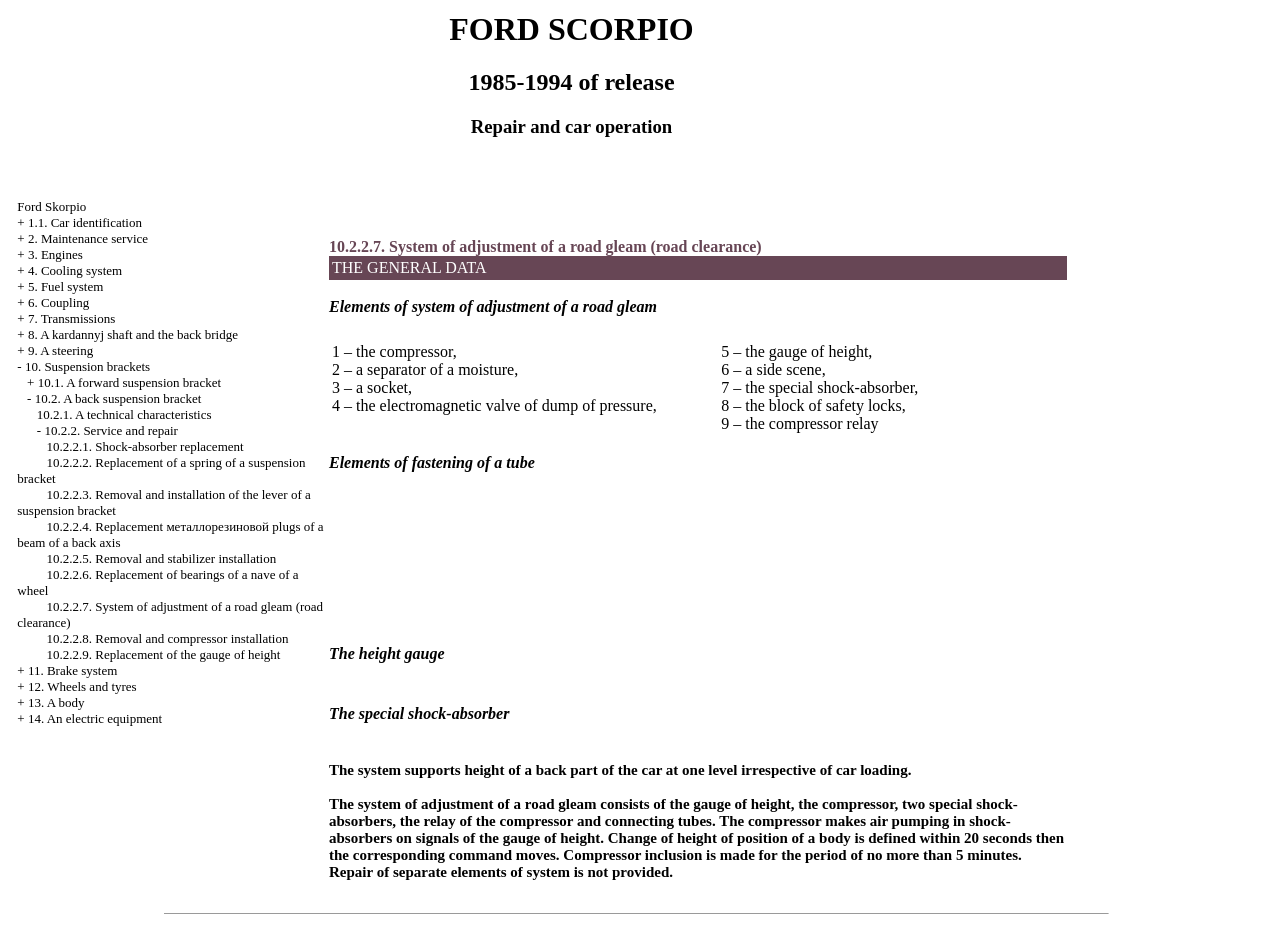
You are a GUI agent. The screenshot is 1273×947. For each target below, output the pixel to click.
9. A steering (60, 350)
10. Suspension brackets (87, 366)
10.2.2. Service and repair (111, 430)
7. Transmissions (71, 318)
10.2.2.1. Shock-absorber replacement (145, 446)
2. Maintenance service (88, 238)
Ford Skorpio (51, 206)
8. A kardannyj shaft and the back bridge (133, 334)
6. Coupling (58, 302)
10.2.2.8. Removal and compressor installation (168, 638)
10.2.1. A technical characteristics (124, 414)
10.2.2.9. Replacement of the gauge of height (164, 654)
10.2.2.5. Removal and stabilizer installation (162, 558)
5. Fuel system (65, 286)
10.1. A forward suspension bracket (129, 382)
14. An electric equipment (95, 718)
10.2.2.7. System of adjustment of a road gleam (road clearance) (545, 246)
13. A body (56, 702)
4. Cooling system (75, 270)
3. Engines (55, 254)
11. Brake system (72, 670)
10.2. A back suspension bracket (118, 398)
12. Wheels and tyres (82, 686)
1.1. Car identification (85, 222)
